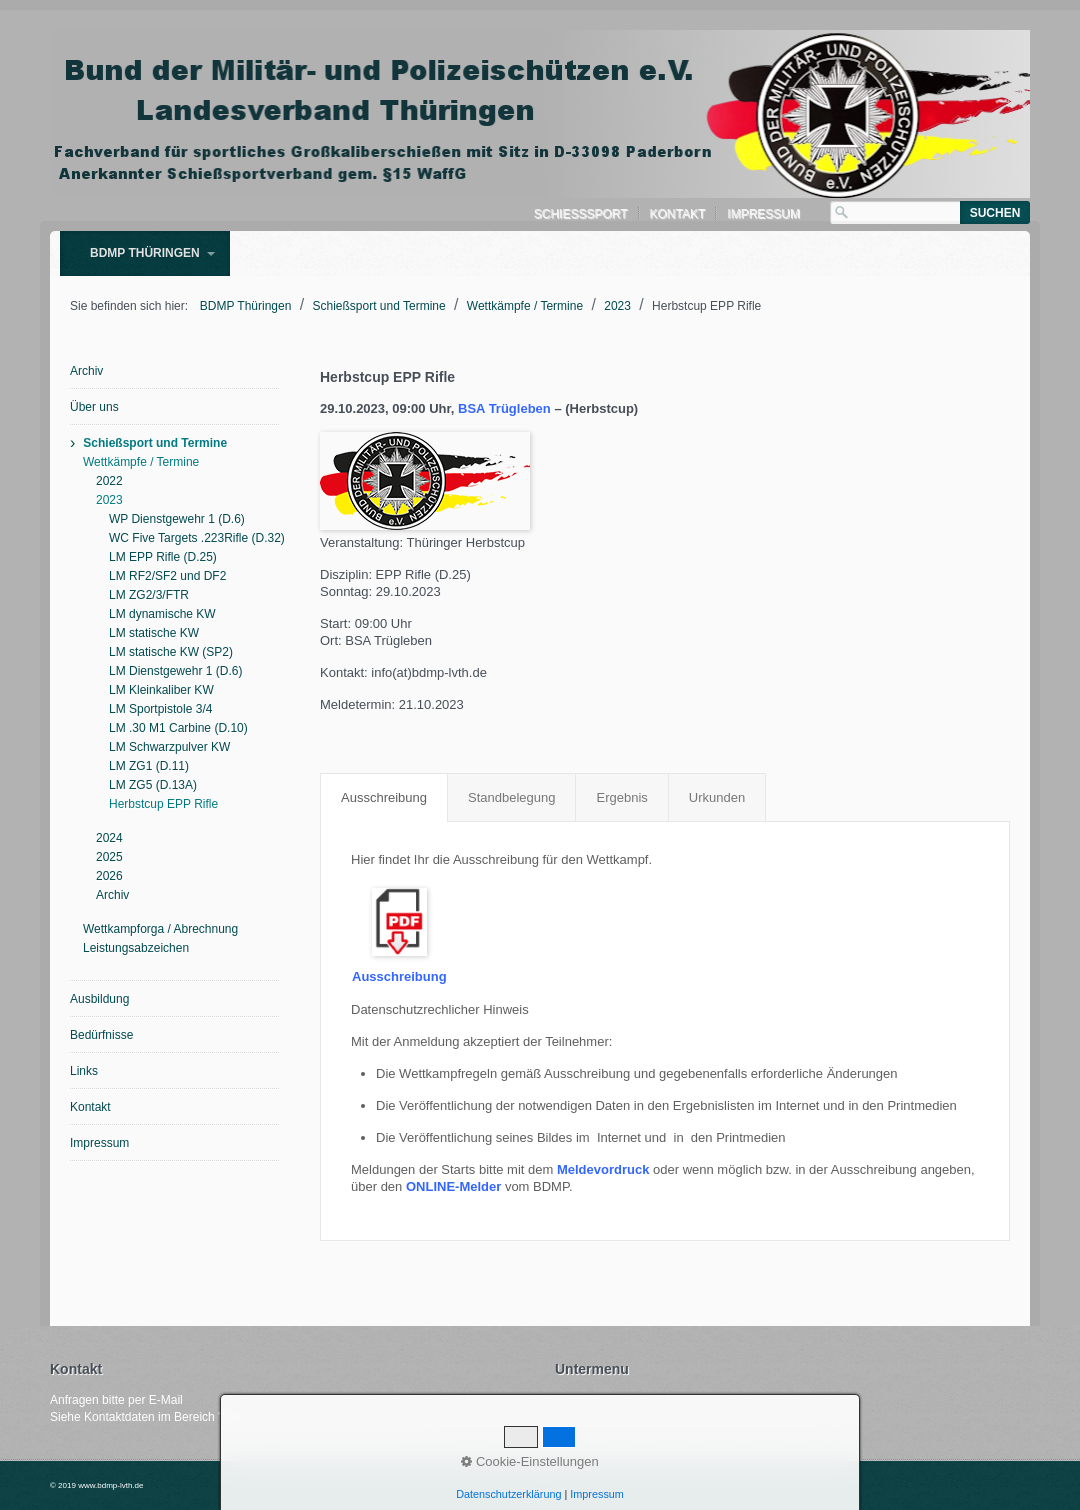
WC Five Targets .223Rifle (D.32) (194, 538)
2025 (109, 857)
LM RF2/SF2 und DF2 (167, 576)
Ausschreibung (384, 797)
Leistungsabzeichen (136, 948)
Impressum (763, 214)
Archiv (86, 371)
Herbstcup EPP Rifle (163, 804)
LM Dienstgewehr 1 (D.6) (175, 671)
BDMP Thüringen (145, 253)
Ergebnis (621, 797)
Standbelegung (511, 797)
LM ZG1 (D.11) (149, 766)
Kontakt (678, 214)
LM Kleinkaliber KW (161, 690)
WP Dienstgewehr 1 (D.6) (177, 519)
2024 (109, 838)
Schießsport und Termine (155, 443)
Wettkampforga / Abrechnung (160, 929)
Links (84, 1071)
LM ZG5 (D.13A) (153, 785)
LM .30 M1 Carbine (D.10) (178, 728)
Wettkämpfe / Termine (141, 462)
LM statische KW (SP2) (171, 652)
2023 (109, 500)
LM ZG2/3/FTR (149, 595)
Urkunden (717, 797)
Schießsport (581, 214)
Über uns (94, 407)
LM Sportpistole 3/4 (160, 709)
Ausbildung (99, 999)
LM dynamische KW (162, 614)
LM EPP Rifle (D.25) (163, 557)
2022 (109, 481)
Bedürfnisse (101, 1035)
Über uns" (248, 1417)
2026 (109, 876)
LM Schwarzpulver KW (169, 747)
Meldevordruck (603, 1169)
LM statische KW (154, 633)
